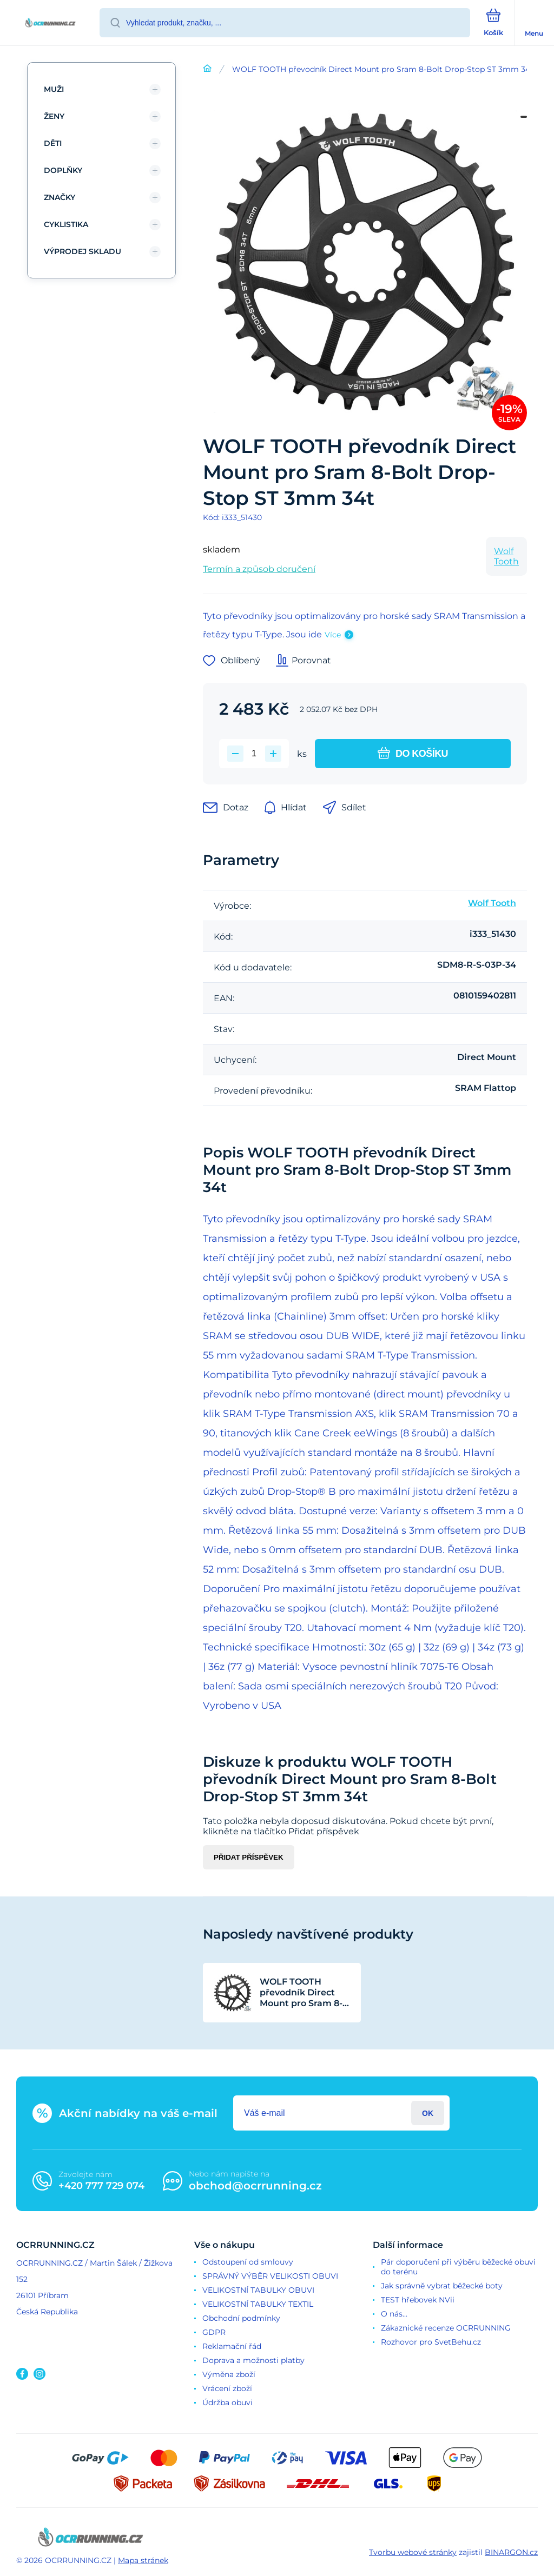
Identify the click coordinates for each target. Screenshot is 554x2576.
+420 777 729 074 (101, 2186)
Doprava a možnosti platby (253, 2360)
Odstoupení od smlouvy (247, 2262)
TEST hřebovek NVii (417, 2300)
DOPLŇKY (63, 170)
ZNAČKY (59, 197)
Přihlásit (427, 2113)
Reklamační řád (231, 2346)
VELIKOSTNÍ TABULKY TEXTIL (257, 2304)
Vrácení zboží (227, 2388)
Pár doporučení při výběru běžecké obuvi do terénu (458, 2267)
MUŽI (54, 89)
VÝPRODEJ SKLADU (82, 251)
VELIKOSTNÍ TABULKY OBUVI (258, 2290)
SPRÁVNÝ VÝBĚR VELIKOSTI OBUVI (270, 2276)
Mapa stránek (143, 2560)
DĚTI (53, 143)
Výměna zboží (228, 2374)
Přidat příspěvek (248, 1857)
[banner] (50, 23)
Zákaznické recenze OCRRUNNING (446, 2328)
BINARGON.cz (511, 2552)
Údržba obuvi (227, 2402)
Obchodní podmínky (241, 2318)
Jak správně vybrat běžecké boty (442, 2286)
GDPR (214, 2332)
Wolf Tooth (506, 556)
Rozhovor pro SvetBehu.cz (431, 2342)
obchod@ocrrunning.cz (255, 2185)
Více (333, 635)
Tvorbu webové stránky (413, 2552)
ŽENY (54, 116)
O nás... (394, 2314)
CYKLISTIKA (66, 224)
